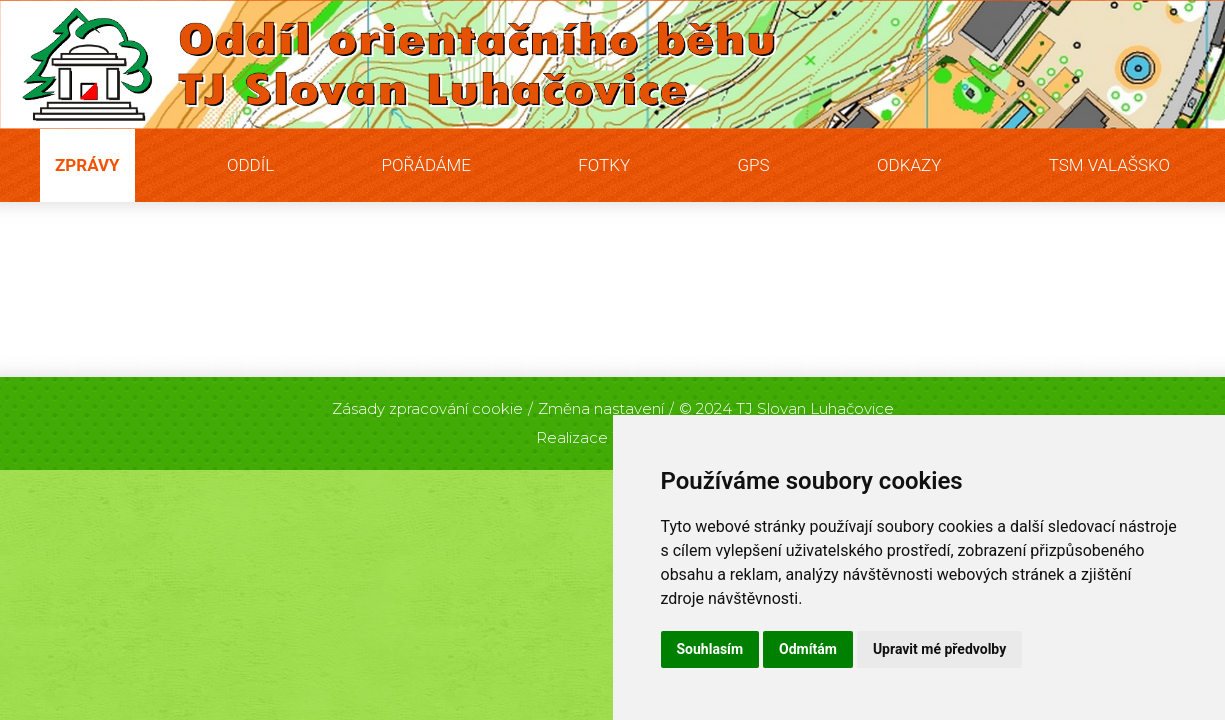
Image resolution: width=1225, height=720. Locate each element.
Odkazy (909, 165)
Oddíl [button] (250, 165)
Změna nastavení (601, 408)
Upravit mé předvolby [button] (939, 649)
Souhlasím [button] (710, 649)
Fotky (604, 165)
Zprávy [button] (87, 165)
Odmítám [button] (808, 649)
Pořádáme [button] (426, 165)
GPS (753, 165)
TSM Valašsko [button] (1109, 165)
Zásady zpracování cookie (427, 408)
